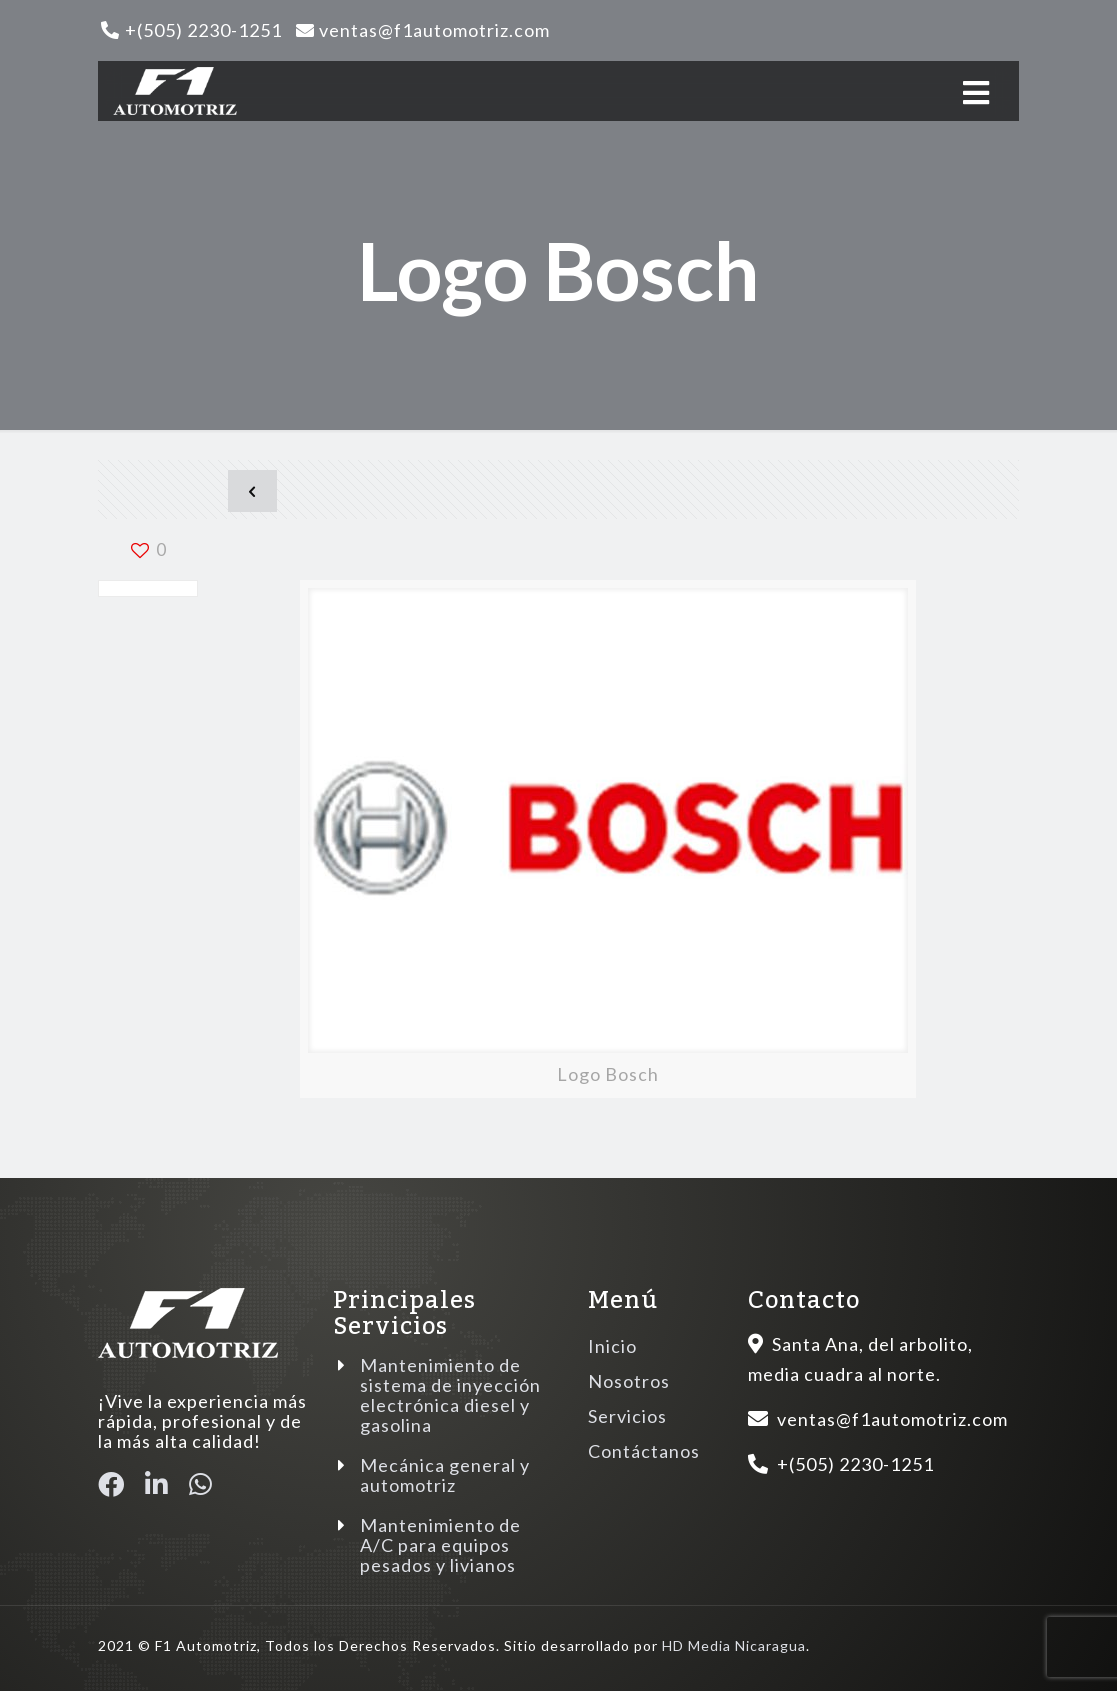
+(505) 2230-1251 (203, 30)
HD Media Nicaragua (734, 1645)
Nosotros (629, 1381)
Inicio (612, 1346)
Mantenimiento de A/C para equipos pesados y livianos (440, 1545)
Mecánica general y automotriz (445, 1475)
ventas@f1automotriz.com (434, 30)
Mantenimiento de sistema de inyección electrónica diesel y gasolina (450, 1395)
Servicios (627, 1416)
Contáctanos (644, 1451)
